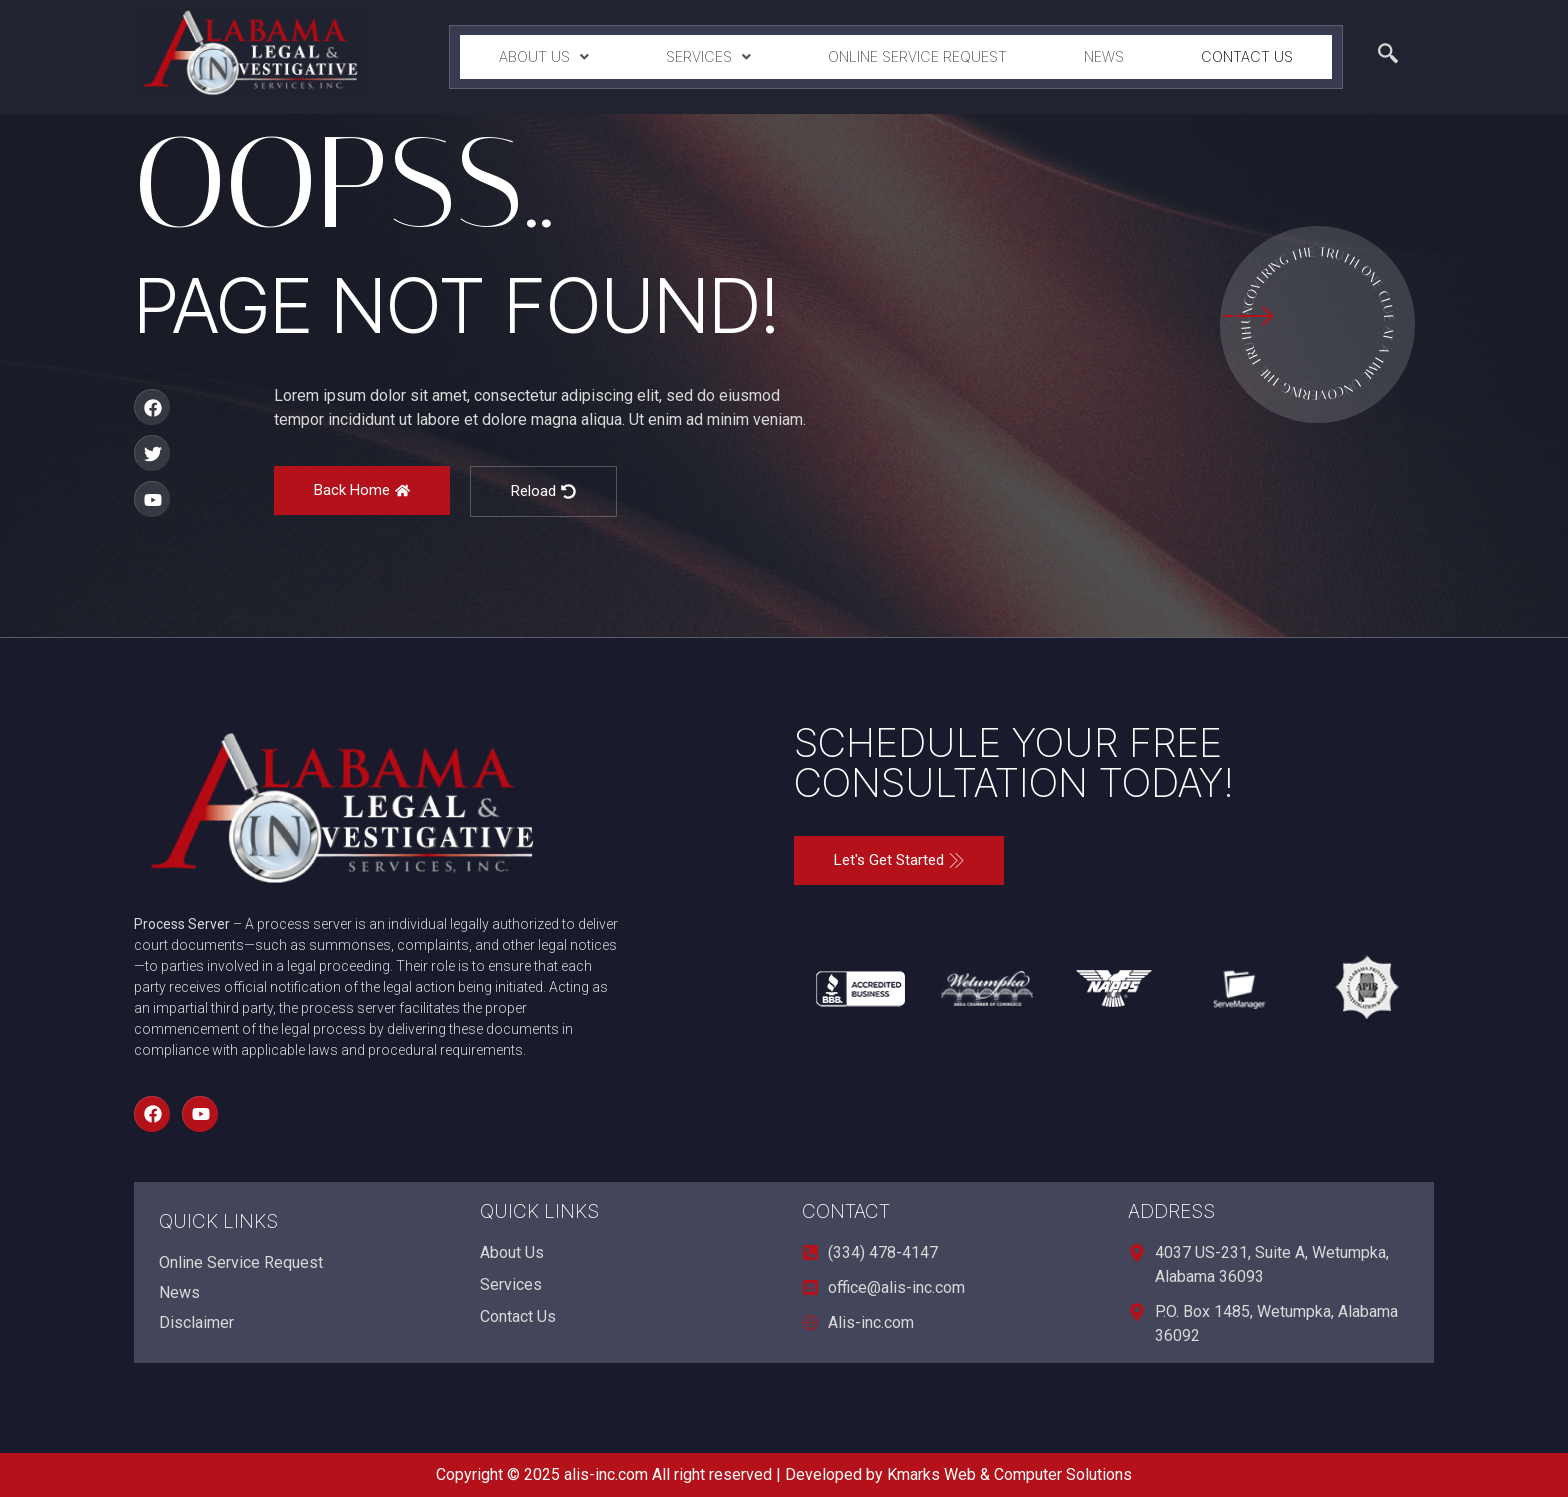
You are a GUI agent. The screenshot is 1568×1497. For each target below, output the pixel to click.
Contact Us (1247, 56)
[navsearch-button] (1388, 57)
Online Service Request (917, 56)
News (1104, 56)
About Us (544, 56)
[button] (543, 57)
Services (708, 56)
